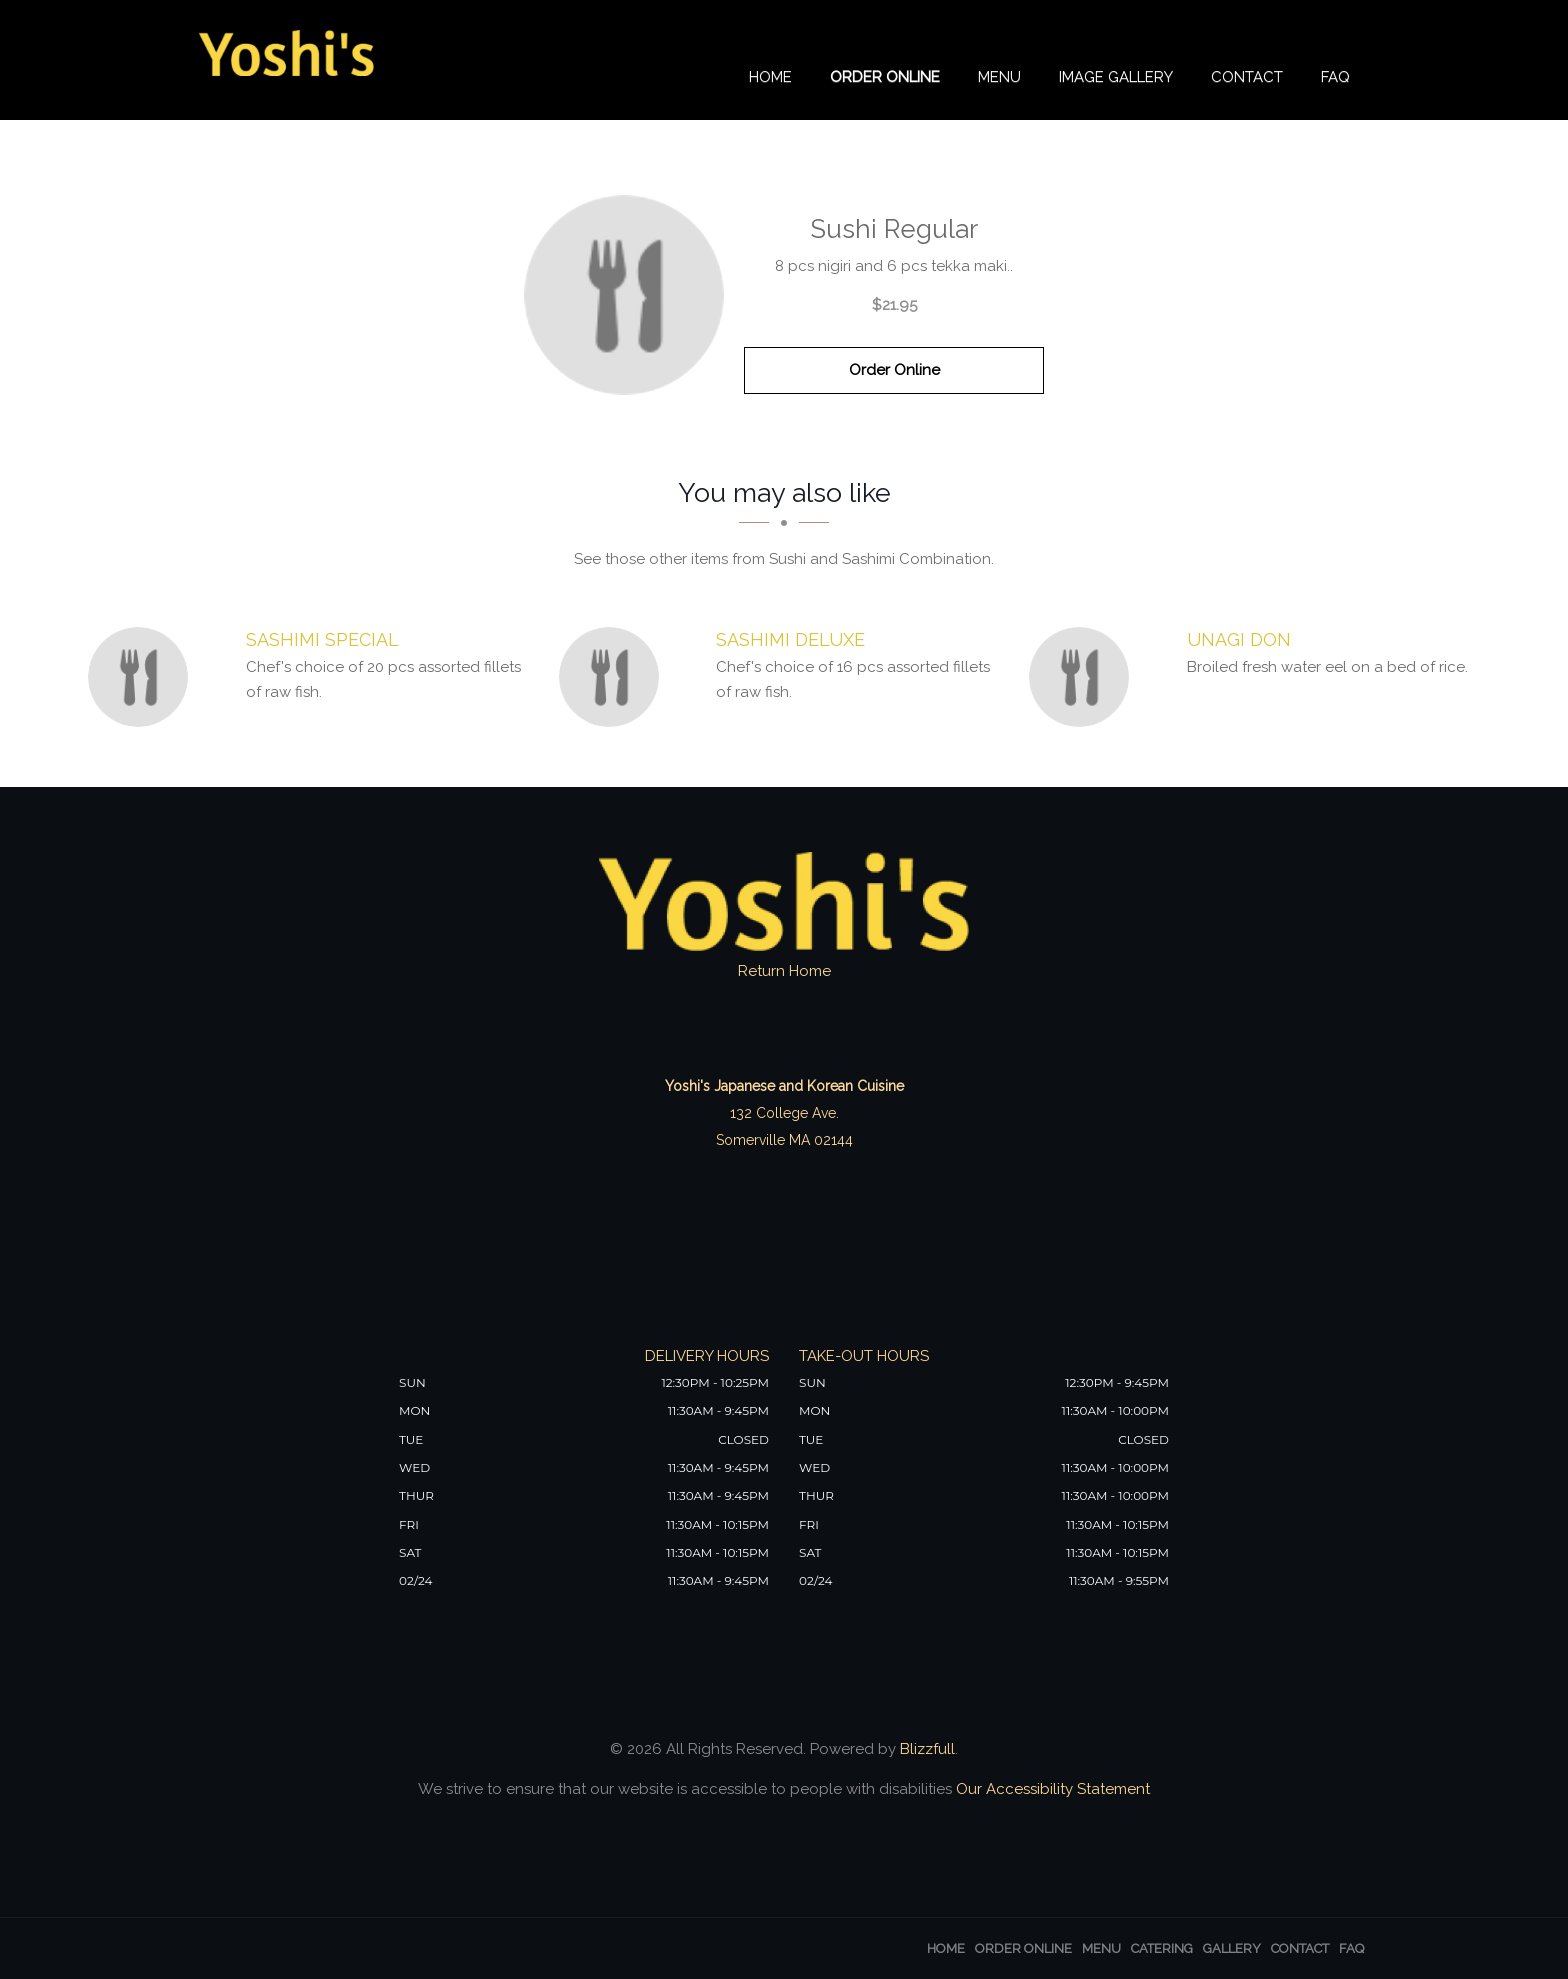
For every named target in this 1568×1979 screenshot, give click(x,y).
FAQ (1335, 77)
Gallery (1232, 1948)
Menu (999, 77)
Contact (1247, 77)
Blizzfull (927, 1749)
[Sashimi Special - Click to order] (143, 677)
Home (770, 77)
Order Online (885, 77)
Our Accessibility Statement (1051, 1789)
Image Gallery (1116, 77)
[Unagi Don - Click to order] (1084, 677)
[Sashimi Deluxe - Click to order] (614, 677)
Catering (1162, 1948)
